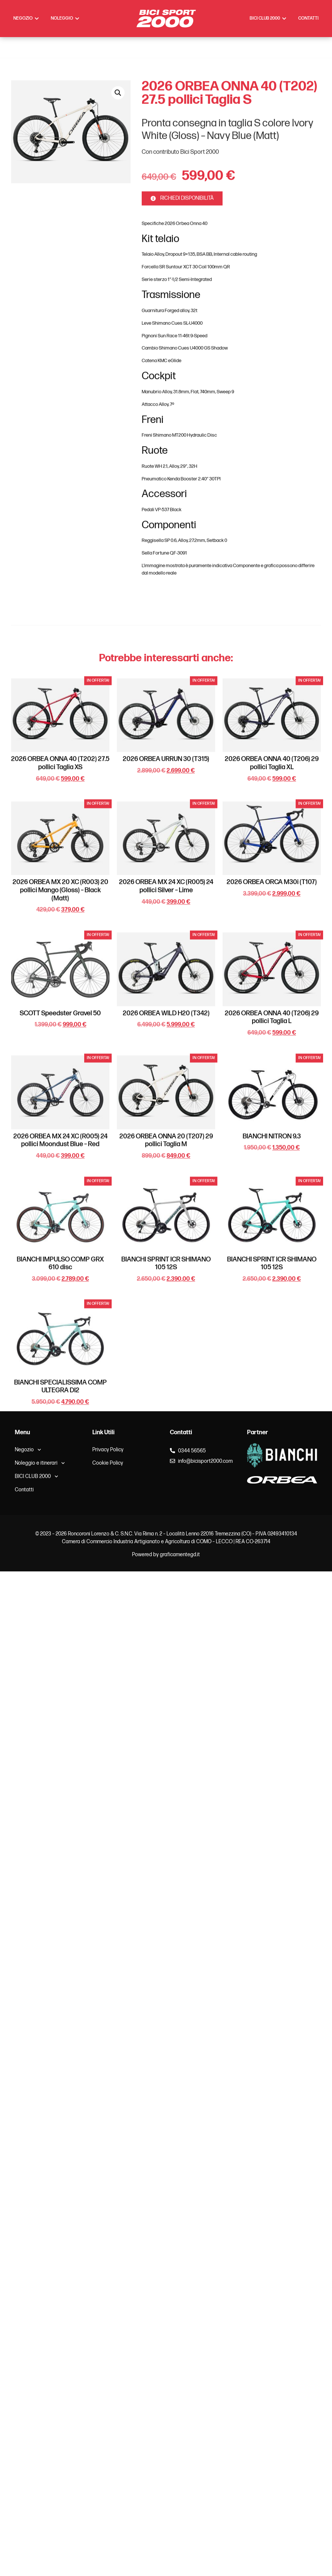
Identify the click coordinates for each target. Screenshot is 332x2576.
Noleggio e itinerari (40, 1463)
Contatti (24, 1490)
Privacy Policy (108, 1449)
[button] (118, 413)
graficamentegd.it (180, 1554)
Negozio (28, 1449)
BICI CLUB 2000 (36, 1476)
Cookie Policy (107, 1463)
